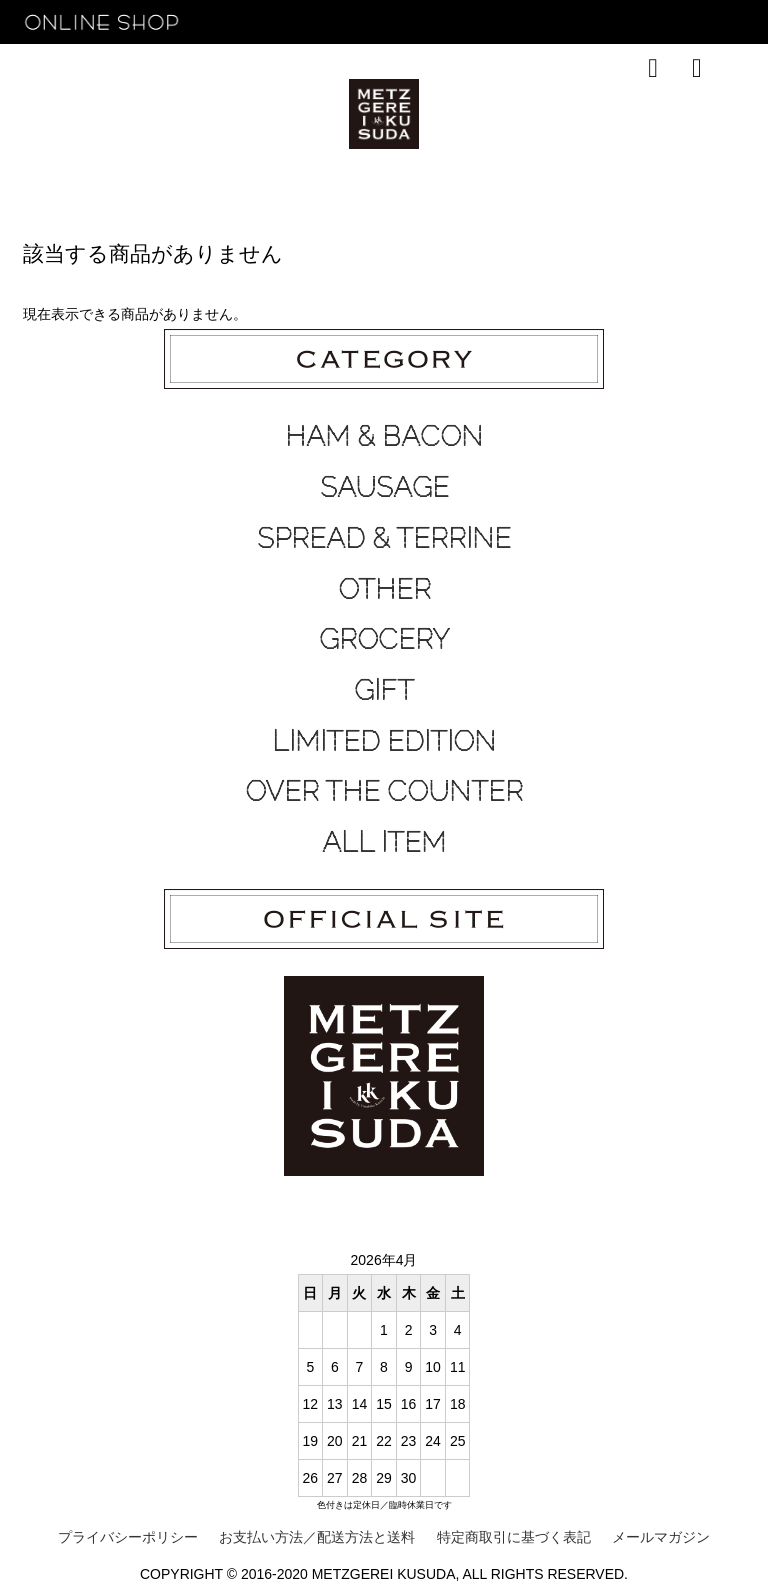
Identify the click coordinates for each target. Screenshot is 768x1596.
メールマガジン (661, 1537)
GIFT (384, 690)
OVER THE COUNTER (384, 791)
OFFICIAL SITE (661, 116)
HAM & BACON (384, 436)
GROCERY (384, 639)
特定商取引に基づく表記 (514, 1537)
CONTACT (555, 116)
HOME (76, 116)
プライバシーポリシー (128, 1537)
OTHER (384, 589)
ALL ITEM (384, 842)
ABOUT (475, 116)
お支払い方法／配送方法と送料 (317, 1537)
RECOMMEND (173, 116)
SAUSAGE (384, 487)
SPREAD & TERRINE (384, 538)
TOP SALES (287, 116)
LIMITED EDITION (384, 741)
